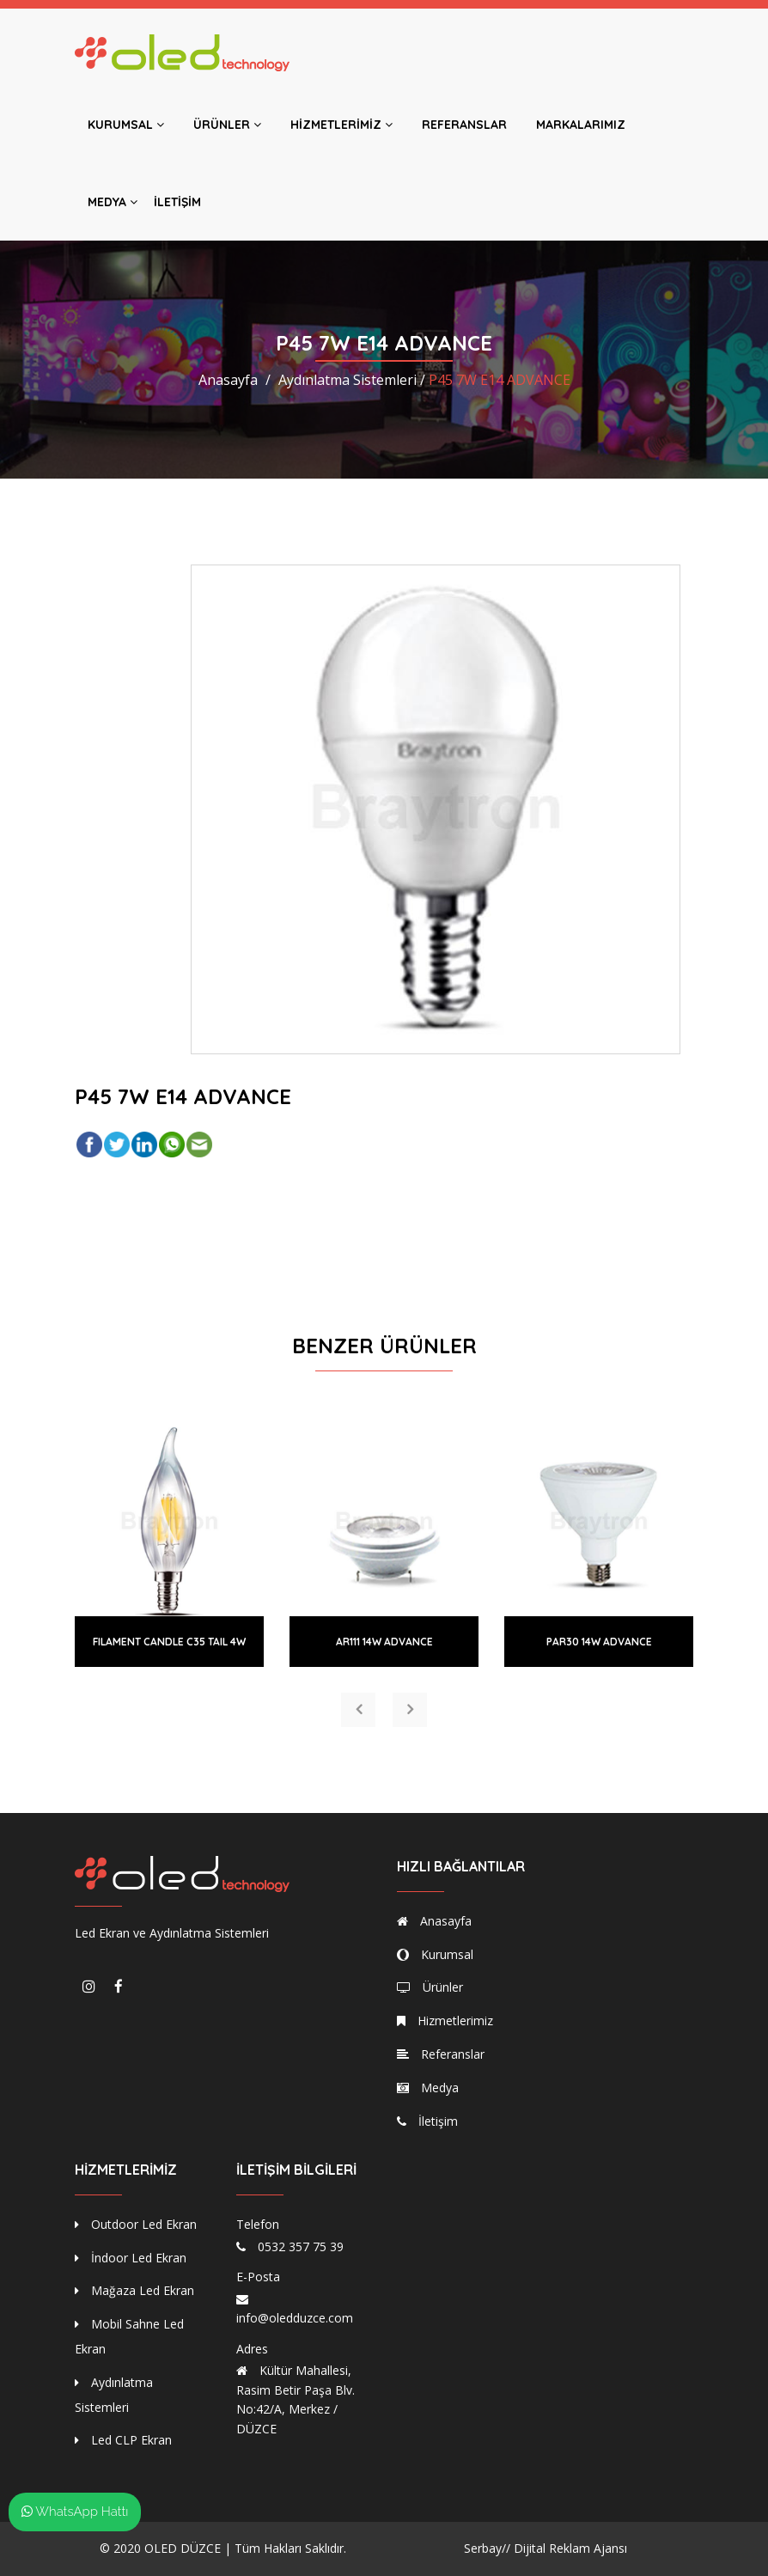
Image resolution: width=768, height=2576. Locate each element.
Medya (112, 202)
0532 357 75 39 (301, 2246)
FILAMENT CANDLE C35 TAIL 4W (169, 1641)
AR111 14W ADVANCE (384, 1641)
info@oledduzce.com (294, 2318)
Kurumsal (126, 124)
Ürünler (227, 124)
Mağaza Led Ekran (134, 2290)
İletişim (177, 202)
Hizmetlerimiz (341, 124)
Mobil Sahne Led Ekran (129, 2336)
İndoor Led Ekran (130, 2257)
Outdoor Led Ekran (136, 2224)
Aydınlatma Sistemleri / (351, 379)
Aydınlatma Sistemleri (114, 2394)
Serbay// (487, 2548)
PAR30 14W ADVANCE (599, 1641)
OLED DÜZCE (182, 2548)
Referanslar (464, 124)
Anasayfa (228, 379)
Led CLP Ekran (123, 2440)
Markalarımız (580, 124)
